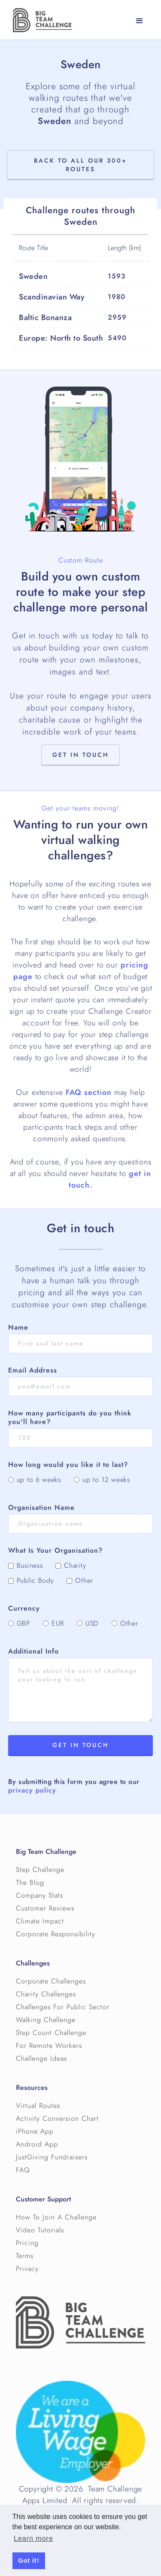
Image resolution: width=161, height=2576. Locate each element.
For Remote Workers (49, 2045)
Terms (24, 2256)
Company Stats (39, 1895)
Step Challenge (40, 1869)
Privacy (27, 2269)
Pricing (27, 2243)
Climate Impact (40, 1921)
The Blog (30, 1882)
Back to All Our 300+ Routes (80, 165)
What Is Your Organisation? (55, 1550)
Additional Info (33, 1651)
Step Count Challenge (51, 2033)
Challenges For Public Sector (62, 2007)
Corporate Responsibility (55, 1934)
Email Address (32, 1370)
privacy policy (32, 1790)
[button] (139, 21)
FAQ (23, 2170)
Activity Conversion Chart (57, 2118)
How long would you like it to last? (68, 1464)
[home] (40, 20)
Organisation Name (41, 1507)
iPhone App (35, 2131)
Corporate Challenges (51, 1981)
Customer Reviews (45, 1908)
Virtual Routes (38, 2105)
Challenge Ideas (41, 2058)
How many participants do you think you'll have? (69, 1417)
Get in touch (80, 755)
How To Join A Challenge (56, 2217)
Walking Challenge (46, 2020)
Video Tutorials (40, 2230)
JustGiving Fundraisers (52, 2157)
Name (18, 1327)
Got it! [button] (28, 2560)
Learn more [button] (33, 2538)
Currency (24, 1608)
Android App (37, 2144)
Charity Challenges (46, 1994)
